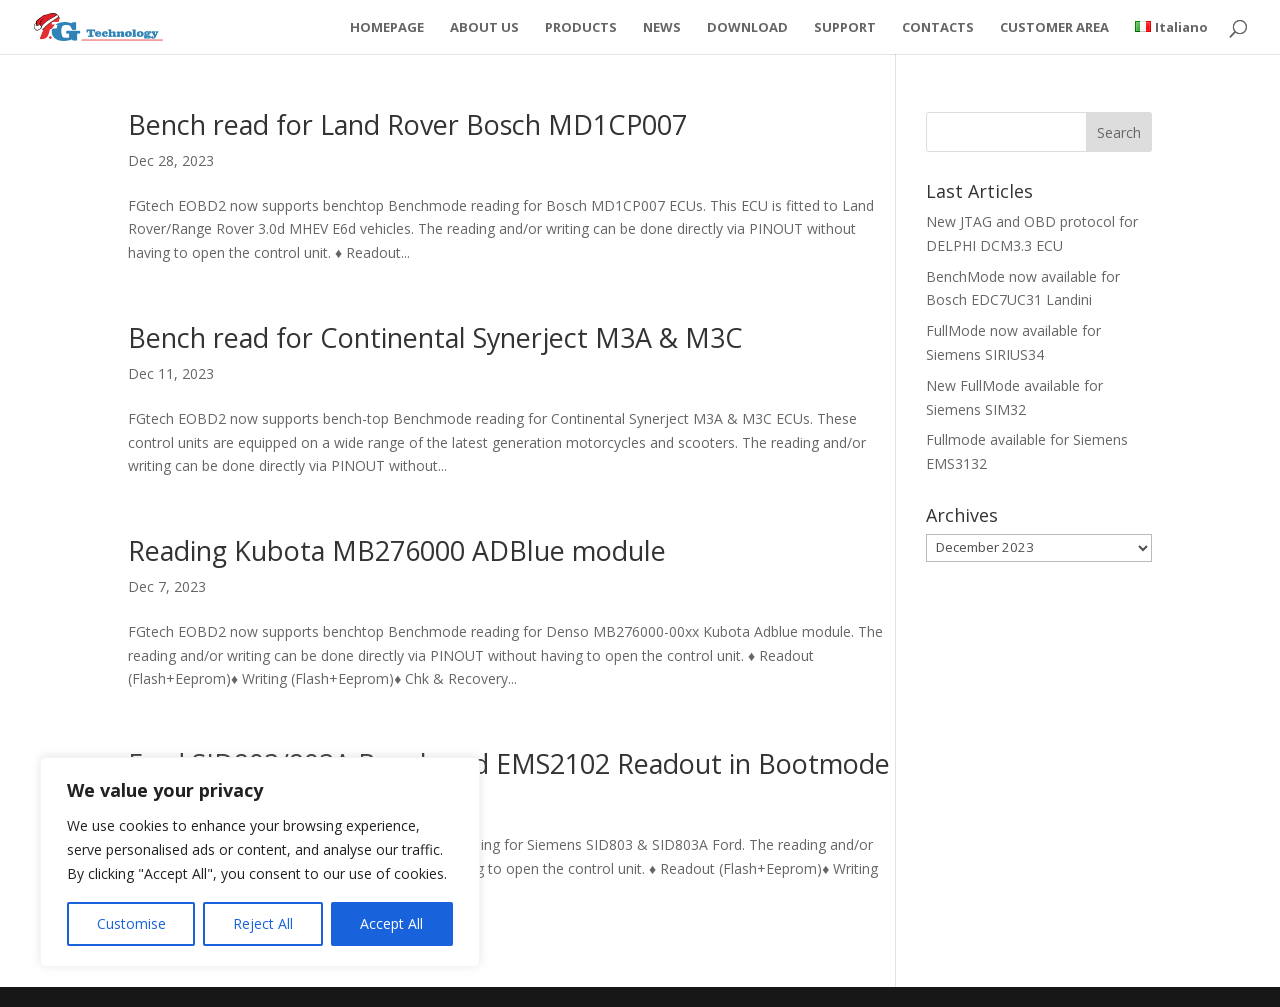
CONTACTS (938, 28)
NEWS (662, 28)
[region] (260, 862)
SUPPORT (845, 28)
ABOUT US (484, 28)
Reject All (263, 923)
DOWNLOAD (747, 28)
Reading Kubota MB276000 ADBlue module (397, 550)
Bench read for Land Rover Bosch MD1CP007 (407, 124)
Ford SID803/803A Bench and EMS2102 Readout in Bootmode (509, 763)
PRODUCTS (581, 28)
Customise (131, 923)
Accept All (391, 923)
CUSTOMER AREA (1054, 28)
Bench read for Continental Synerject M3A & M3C (435, 337)
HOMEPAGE (387, 28)
